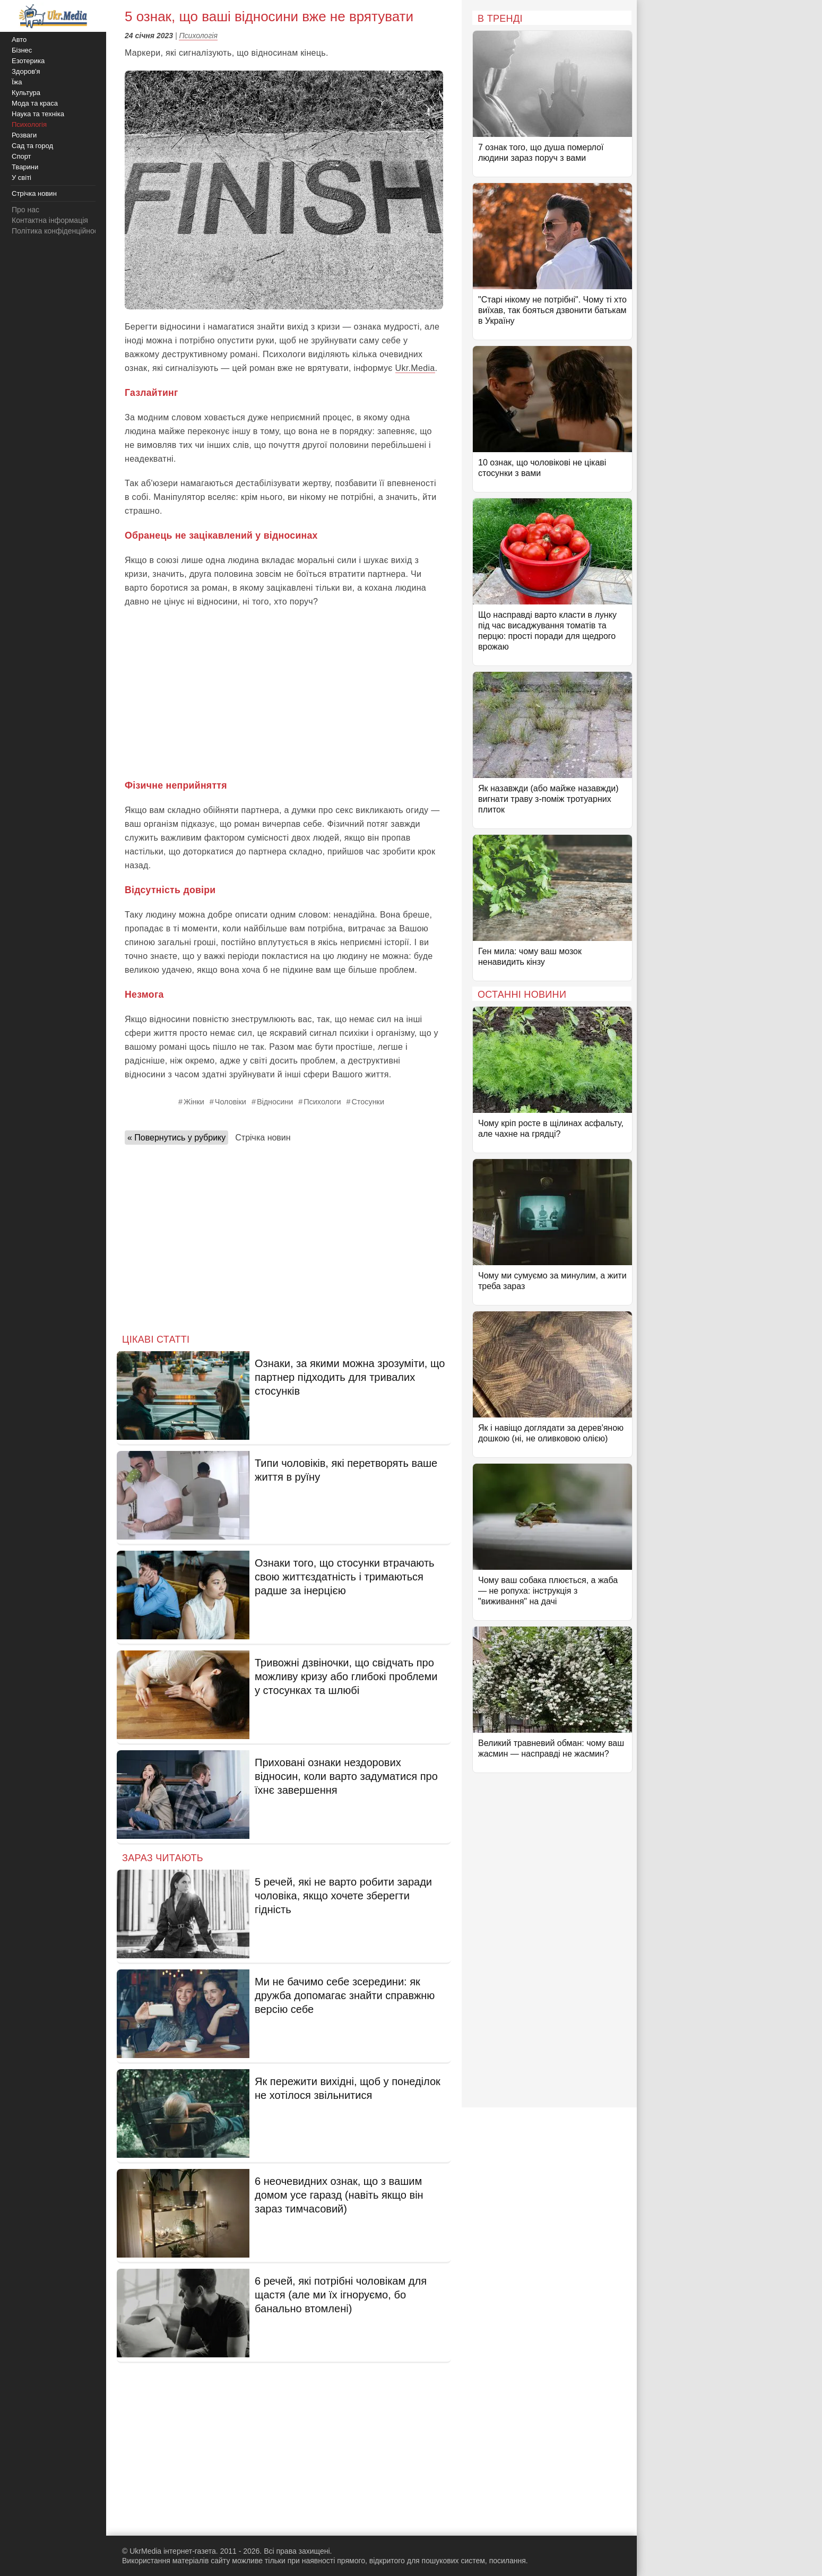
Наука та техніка (38, 114)
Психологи (322, 1101)
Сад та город (32, 146)
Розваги (24, 135)
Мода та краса (35, 103)
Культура (26, 93)
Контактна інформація (50, 220)
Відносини (275, 1101)
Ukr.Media (415, 368)
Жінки (194, 1101)
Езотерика (28, 61)
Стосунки (367, 1101)
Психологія (198, 35)
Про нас (25, 209)
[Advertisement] (284, 693)
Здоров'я (26, 71)
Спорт (21, 156)
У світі (21, 177)
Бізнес (22, 50)
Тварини (25, 167)
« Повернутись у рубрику (176, 1137)
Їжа (17, 82)
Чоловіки (230, 1101)
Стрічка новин (262, 1137)
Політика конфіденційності (57, 231)
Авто (19, 40)
